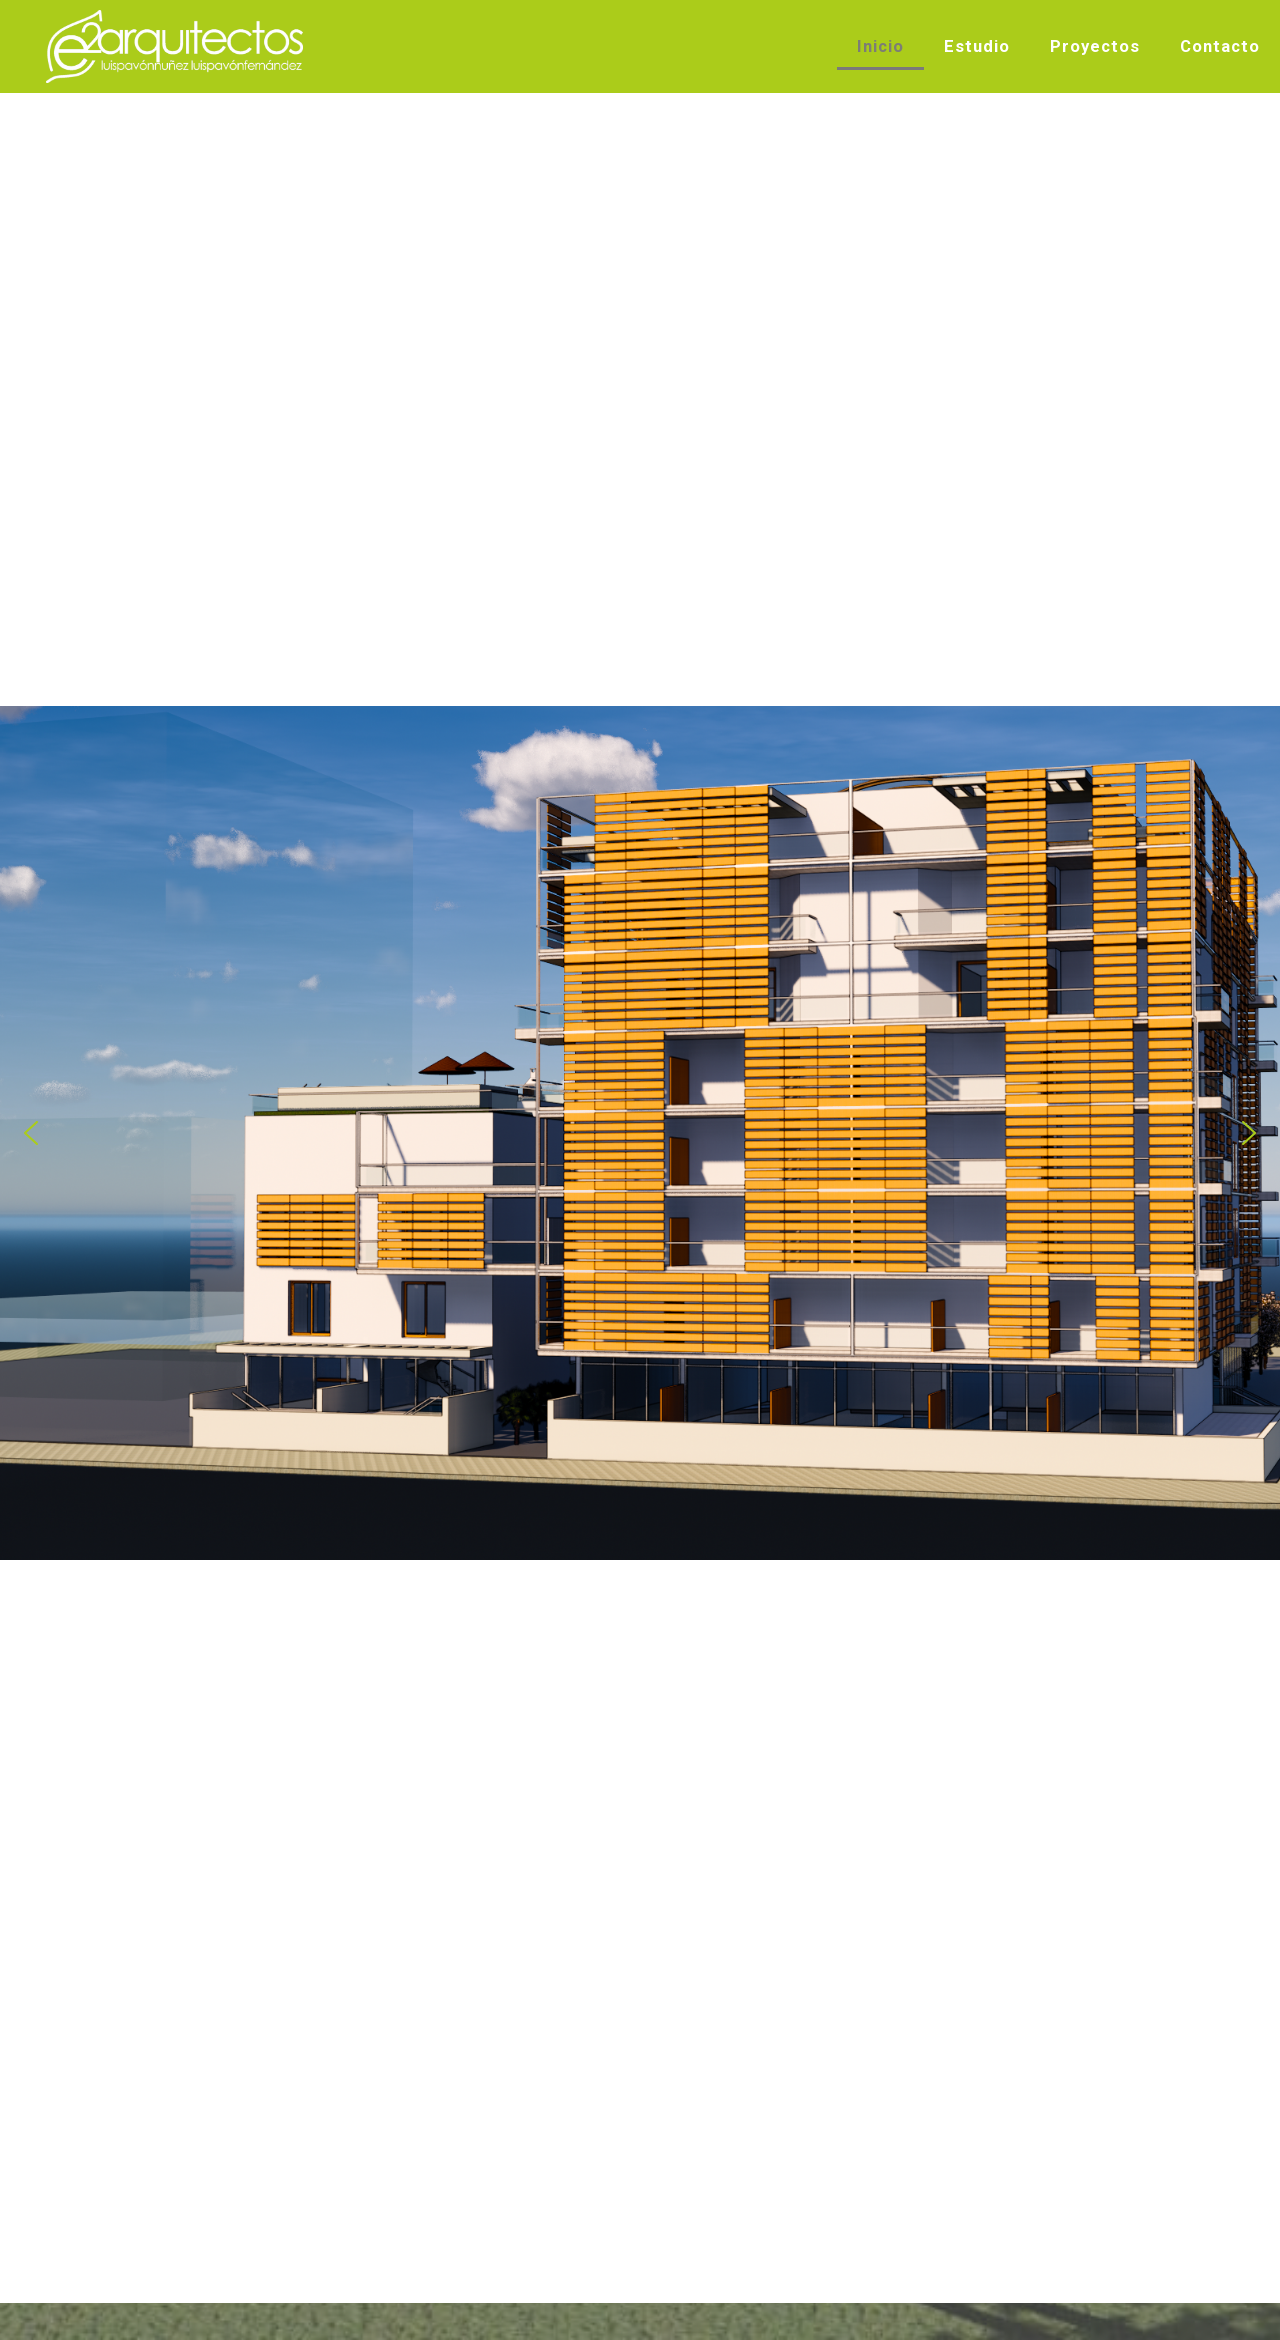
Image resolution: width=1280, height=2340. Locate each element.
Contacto (1220, 46)
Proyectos (1095, 46)
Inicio (880, 46)
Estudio (977, 46)
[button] (31, 1133)
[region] (640, 1132)
